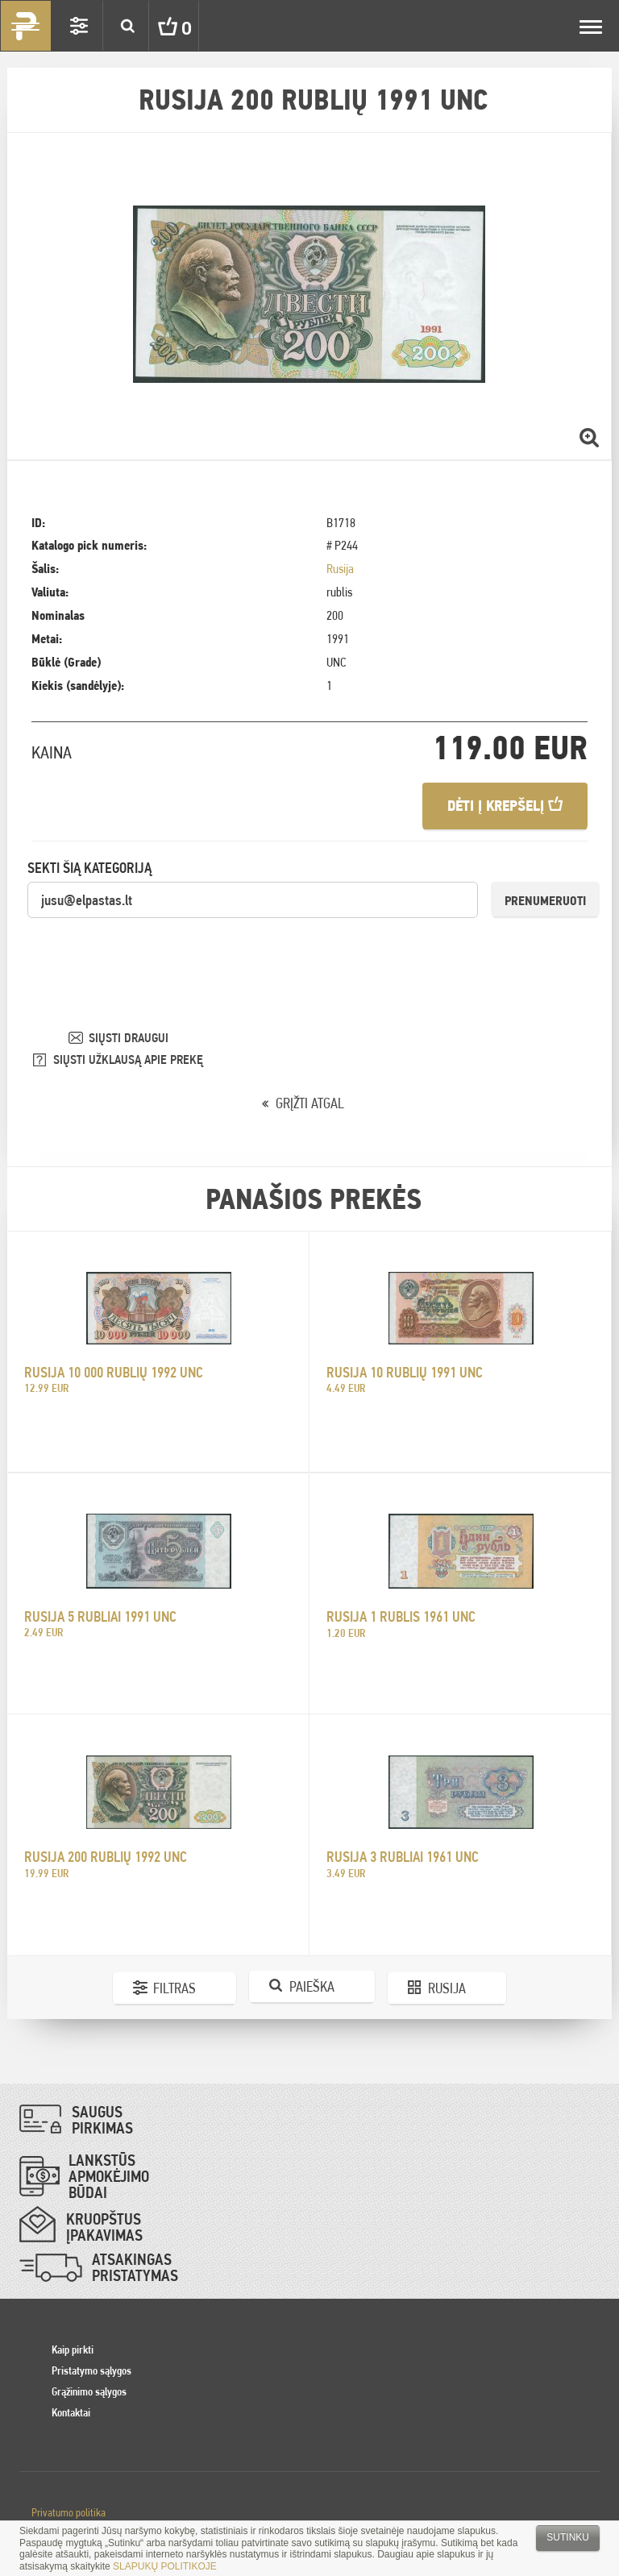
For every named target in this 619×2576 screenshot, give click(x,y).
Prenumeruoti (545, 900)
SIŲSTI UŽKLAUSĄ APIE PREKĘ (128, 1059)
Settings (79, 26)
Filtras (174, 1988)
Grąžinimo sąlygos (89, 2391)
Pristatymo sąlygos (91, 2370)
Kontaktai (71, 2412)
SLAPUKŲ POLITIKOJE (165, 2566)
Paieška (311, 1986)
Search (127, 26)
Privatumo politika (68, 2512)
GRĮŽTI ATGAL (310, 1103)
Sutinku (567, 2537)
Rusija (340, 568)
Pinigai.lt (26, 26)
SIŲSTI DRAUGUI (128, 1037)
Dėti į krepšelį (505, 805)
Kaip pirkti (72, 2349)
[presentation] (149, 951)
